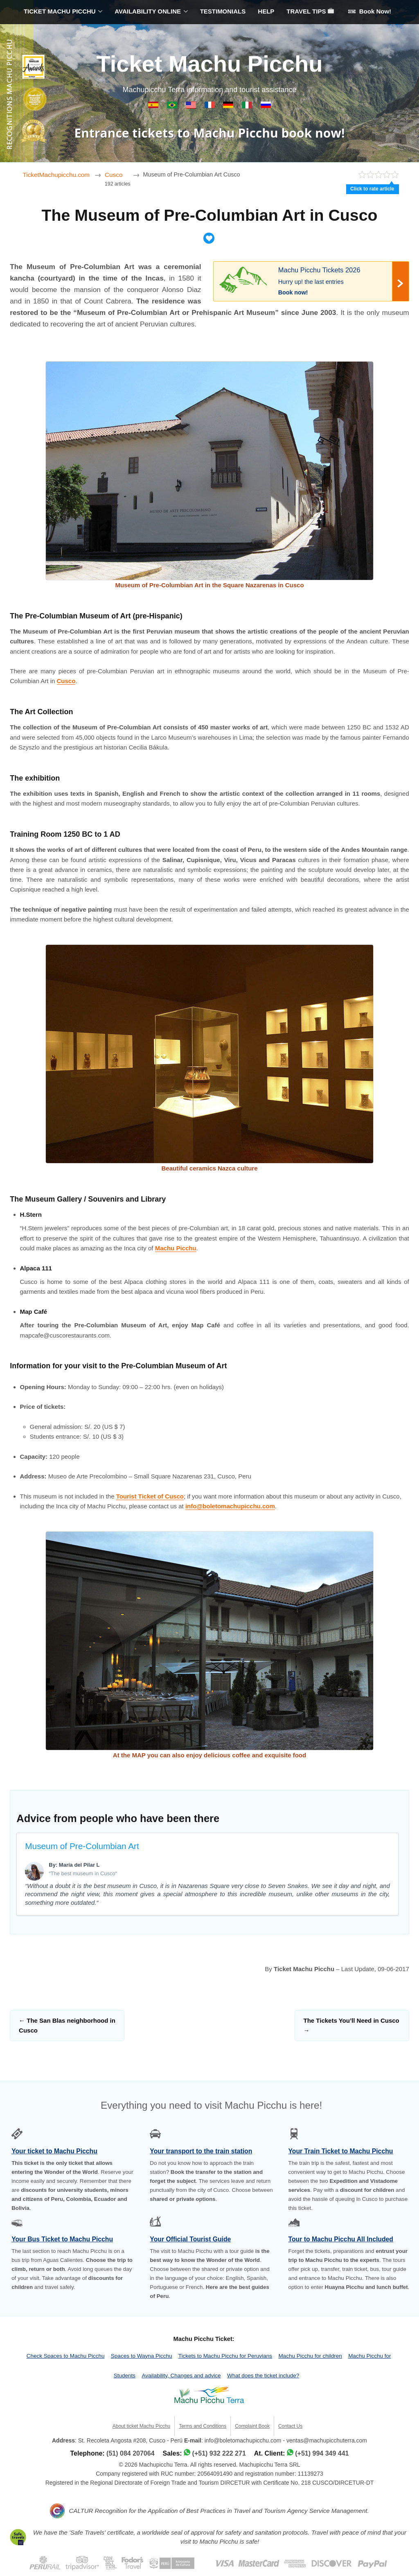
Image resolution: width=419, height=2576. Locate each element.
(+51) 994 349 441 (322, 2453)
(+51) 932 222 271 (219, 2453)
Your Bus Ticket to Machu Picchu (62, 2239)
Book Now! (370, 11)
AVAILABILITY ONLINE (148, 11)
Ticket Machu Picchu (210, 64)
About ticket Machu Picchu (141, 2426)
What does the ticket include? (263, 2375)
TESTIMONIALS (223, 11)
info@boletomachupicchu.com (230, 1506)
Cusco (66, 680)
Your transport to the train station (201, 2151)
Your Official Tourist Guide (190, 2239)
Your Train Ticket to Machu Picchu (340, 2151)
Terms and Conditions (202, 2426)
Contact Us (290, 2426)
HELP (266, 11)
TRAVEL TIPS (309, 11)
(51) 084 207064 (130, 2453)
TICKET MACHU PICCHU (60, 11)
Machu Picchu (175, 1248)
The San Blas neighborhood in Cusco (67, 2025)
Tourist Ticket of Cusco (150, 1496)
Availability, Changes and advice (181, 2375)
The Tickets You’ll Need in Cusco (351, 2025)
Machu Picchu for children (310, 2356)
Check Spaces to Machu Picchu (66, 2356)
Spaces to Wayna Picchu (141, 2356)
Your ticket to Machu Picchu (54, 2151)
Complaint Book (252, 2426)
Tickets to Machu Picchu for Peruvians (225, 2356)
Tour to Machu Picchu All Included (340, 2239)
